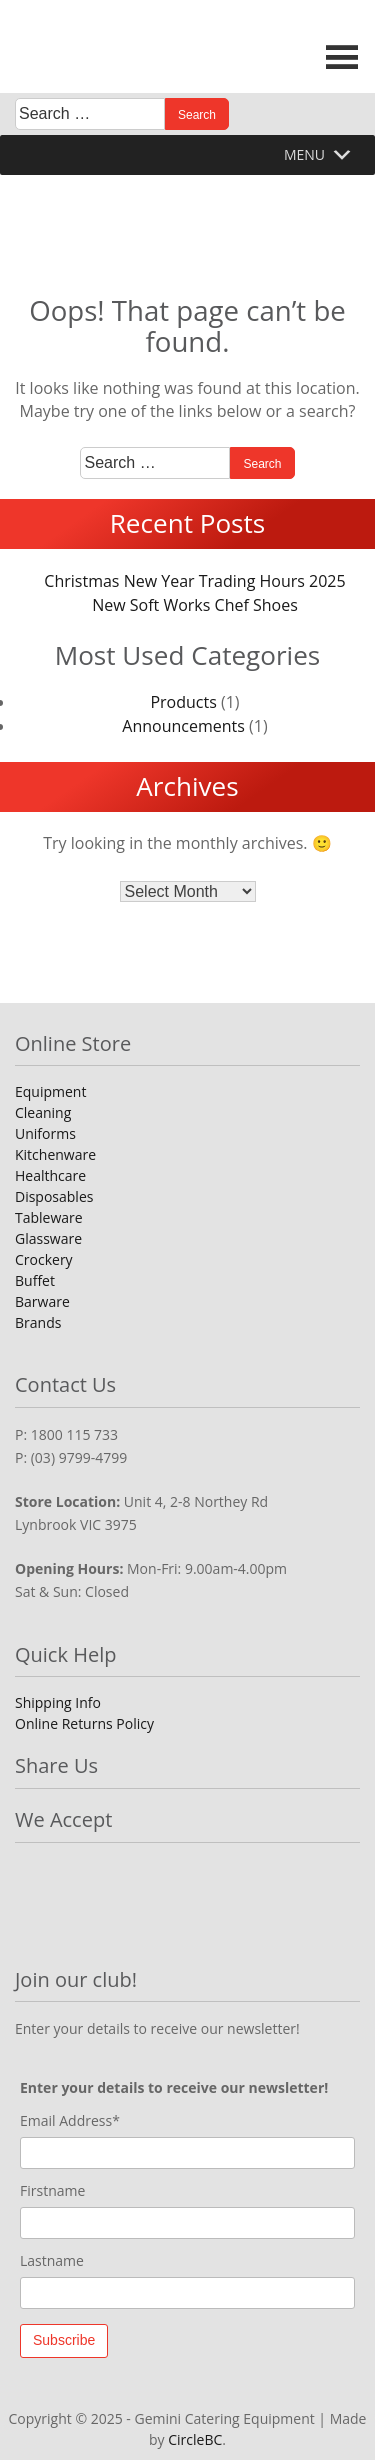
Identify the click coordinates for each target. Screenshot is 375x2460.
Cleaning (43, 1112)
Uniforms (45, 1133)
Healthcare (50, 1175)
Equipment (50, 1091)
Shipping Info (58, 1702)
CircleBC (195, 2439)
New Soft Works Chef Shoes (195, 605)
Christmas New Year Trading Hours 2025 (194, 581)
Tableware (49, 1217)
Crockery (44, 1259)
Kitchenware (55, 1154)
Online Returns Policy (84, 1723)
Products (183, 702)
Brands (38, 1322)
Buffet (35, 1280)
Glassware (48, 1238)
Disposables (54, 1196)
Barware (42, 1301)
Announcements (183, 726)
